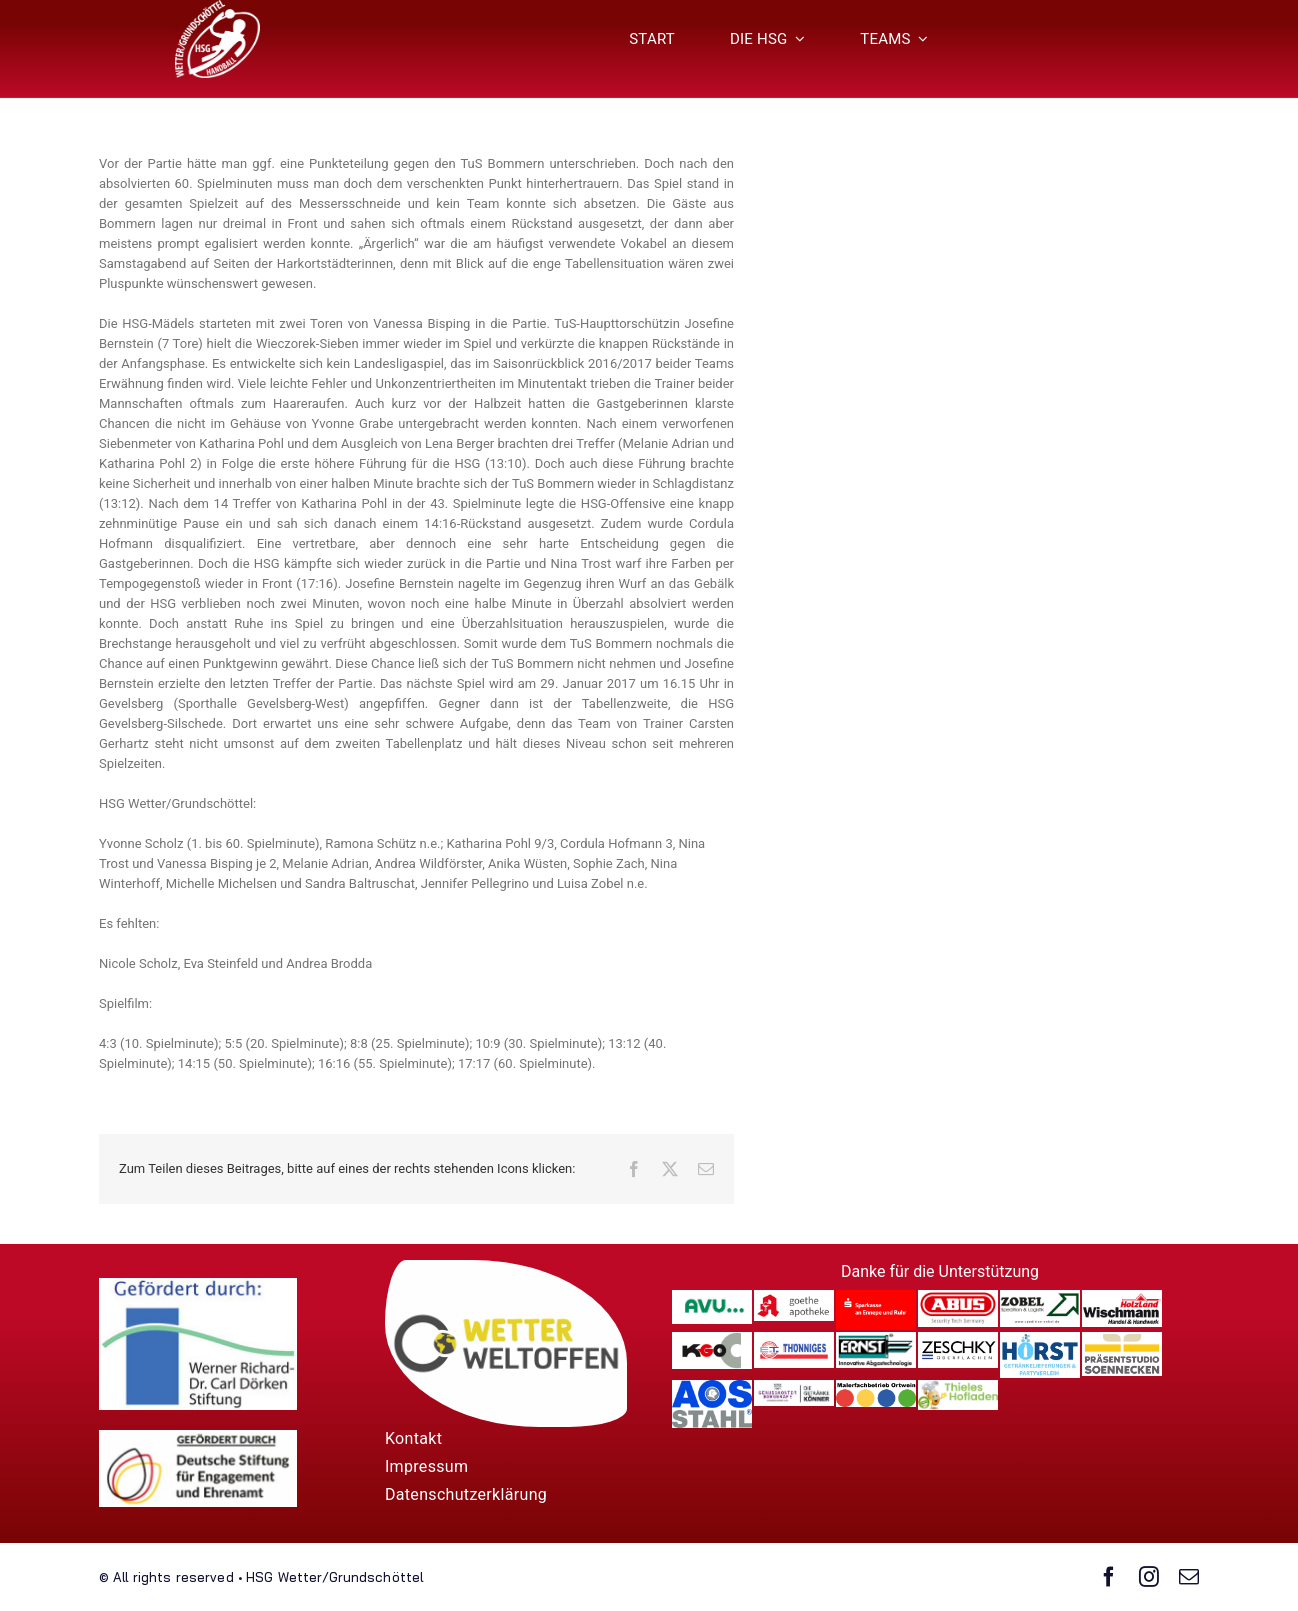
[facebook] (1109, 1577)
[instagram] (1149, 1577)
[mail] (1189, 1577)
